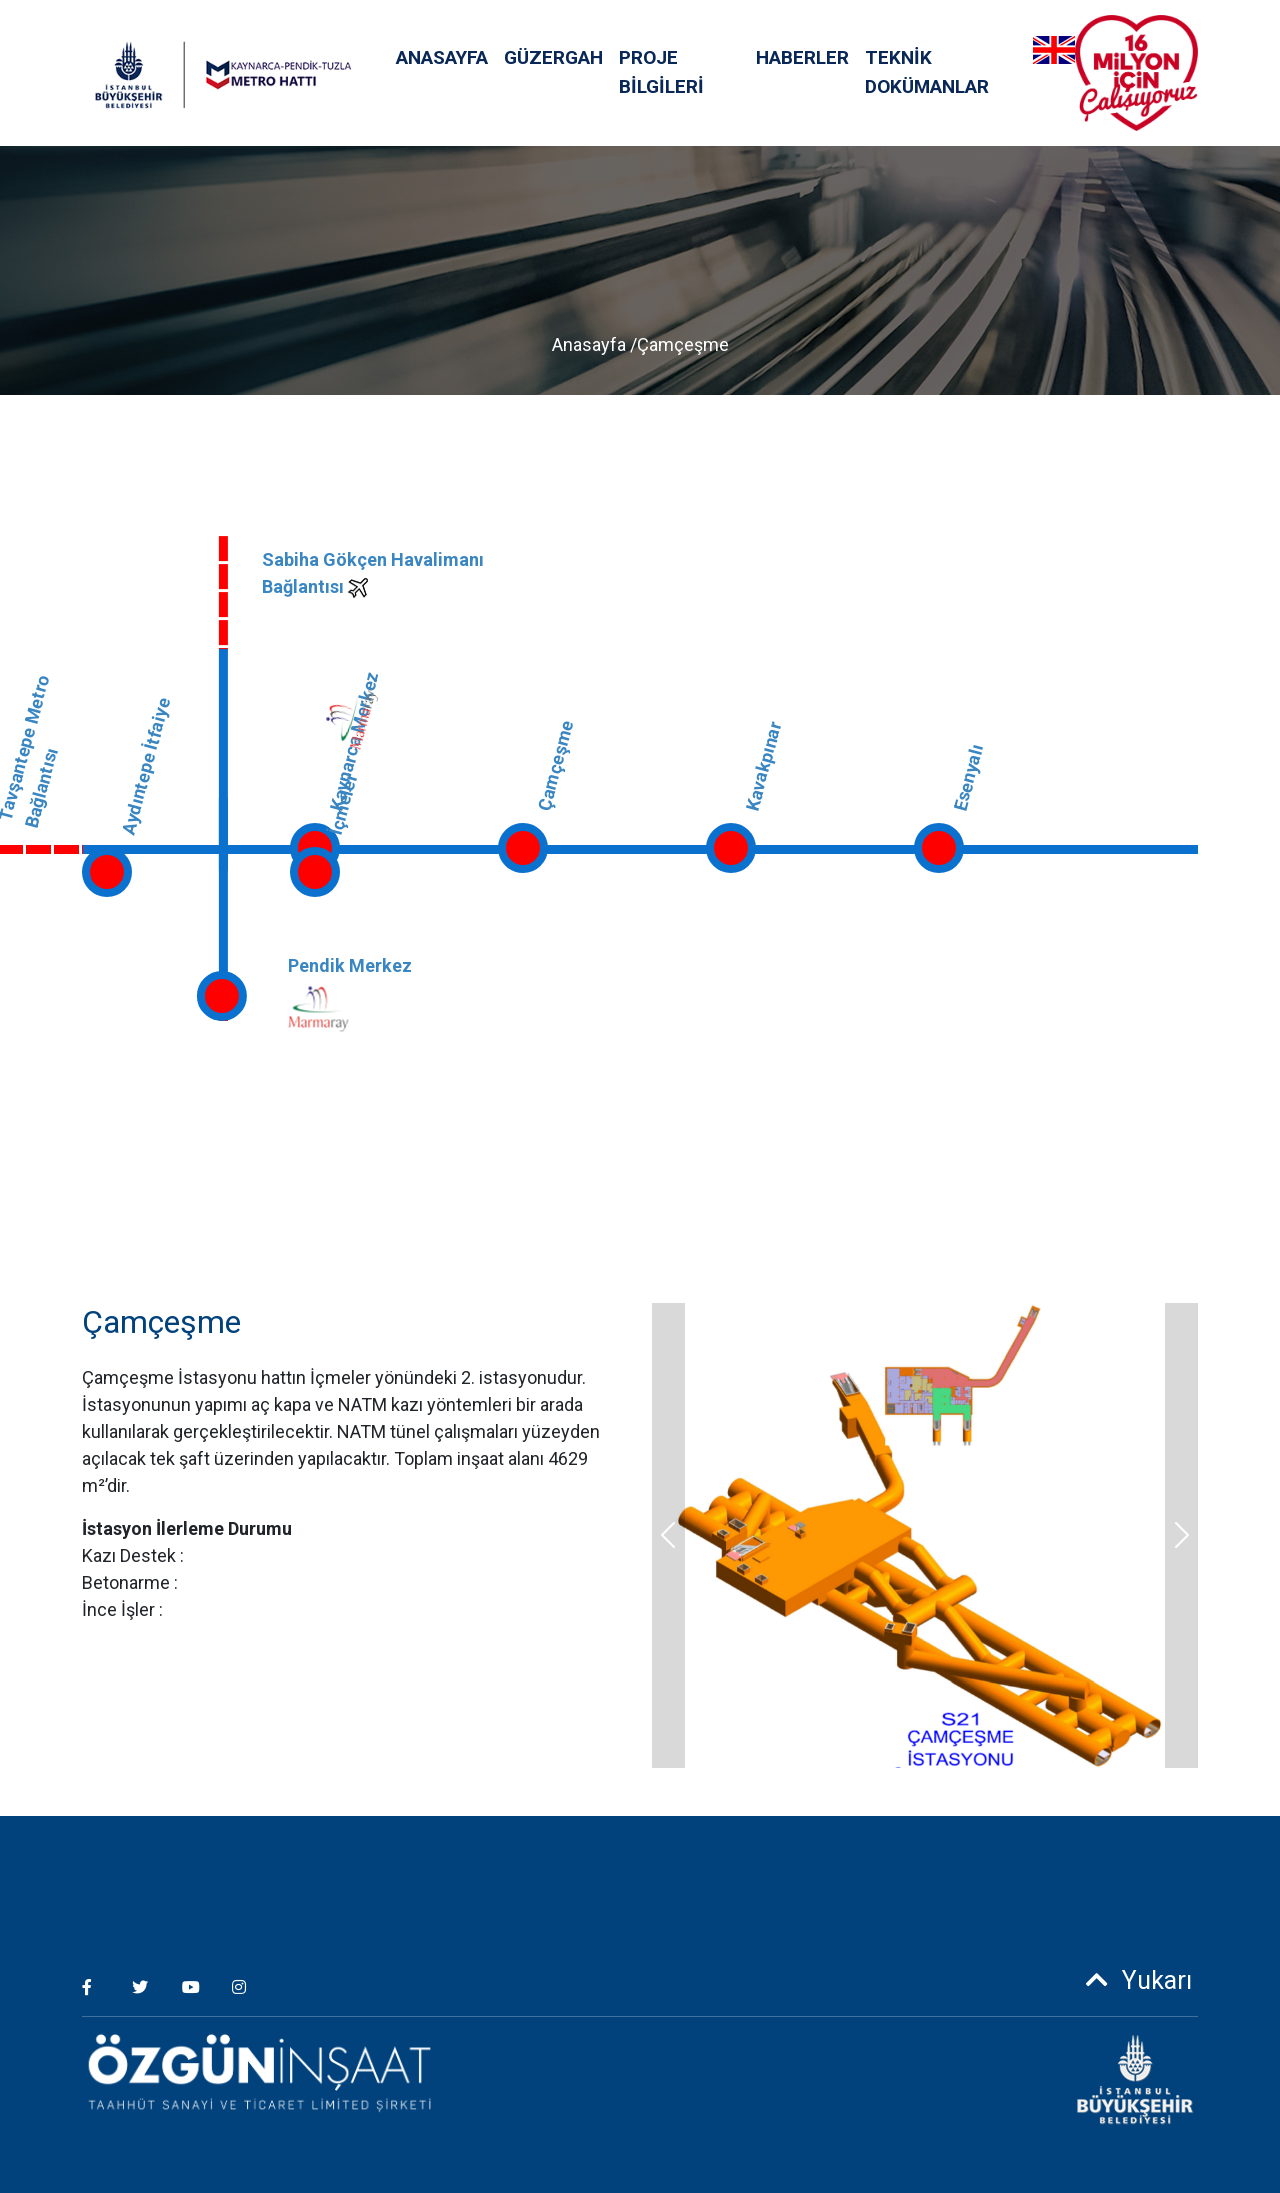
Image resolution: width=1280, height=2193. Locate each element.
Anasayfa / (594, 344)
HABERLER (802, 57)
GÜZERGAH (553, 57)
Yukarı (1132, 1980)
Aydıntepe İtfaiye (145, 766)
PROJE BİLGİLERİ (661, 72)
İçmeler (343, 804)
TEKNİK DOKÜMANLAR (927, 72)
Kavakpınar (763, 765)
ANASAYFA (442, 57)
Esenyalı (968, 777)
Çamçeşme (555, 764)
